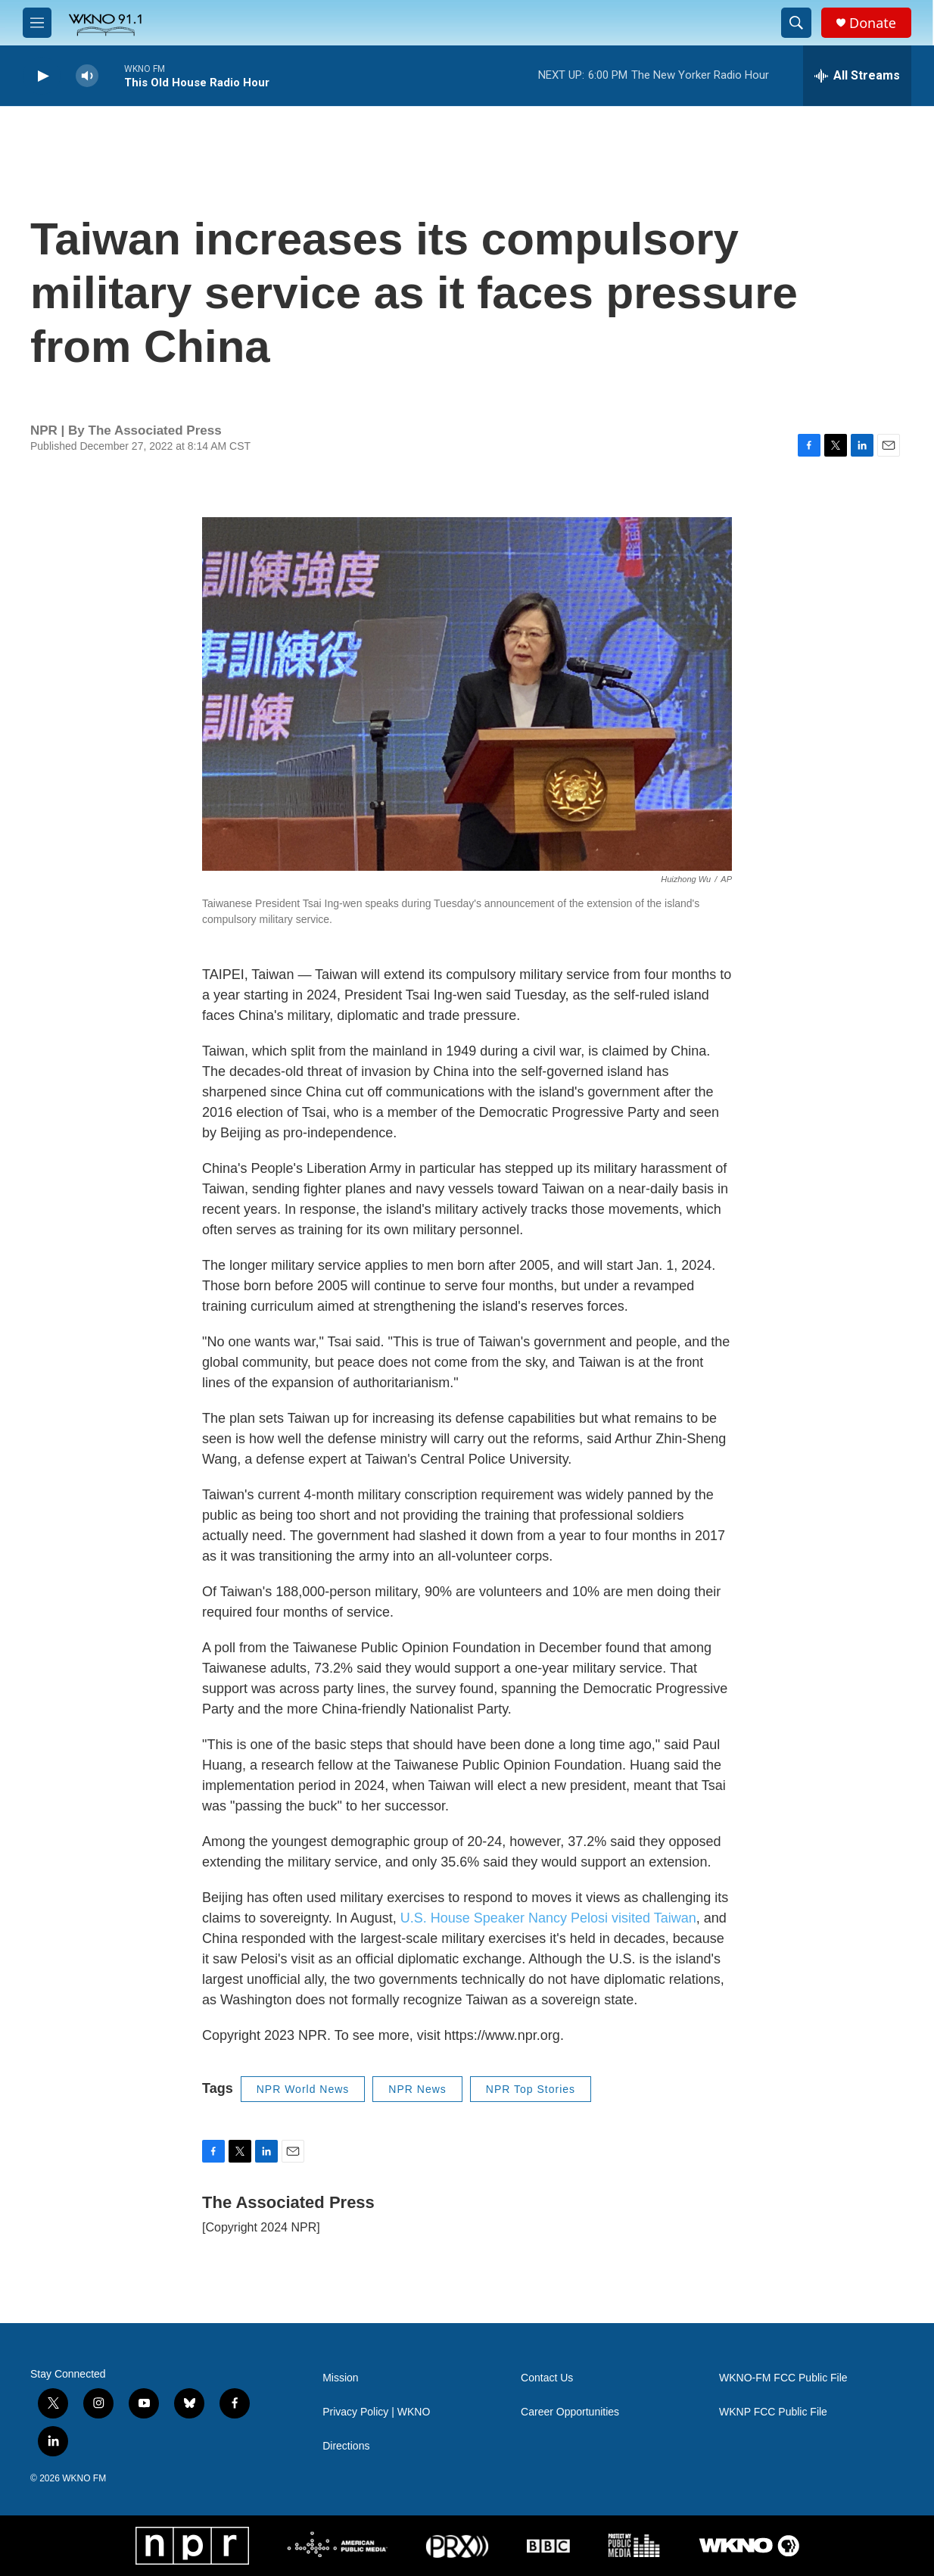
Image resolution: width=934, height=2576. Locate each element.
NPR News (417, 2089)
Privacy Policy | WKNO (376, 2412)
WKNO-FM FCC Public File (783, 2378)
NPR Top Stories (530, 2089)
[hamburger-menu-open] (37, 23)
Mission (340, 2378)
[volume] (87, 76)
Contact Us (547, 2378)
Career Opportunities (570, 2412)
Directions (345, 2446)
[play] (42, 76)
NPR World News (303, 2089)
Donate (872, 23)
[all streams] (857, 75)
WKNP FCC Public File (773, 2412)
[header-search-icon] (796, 23)
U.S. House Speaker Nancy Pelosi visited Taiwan (548, 1918)
